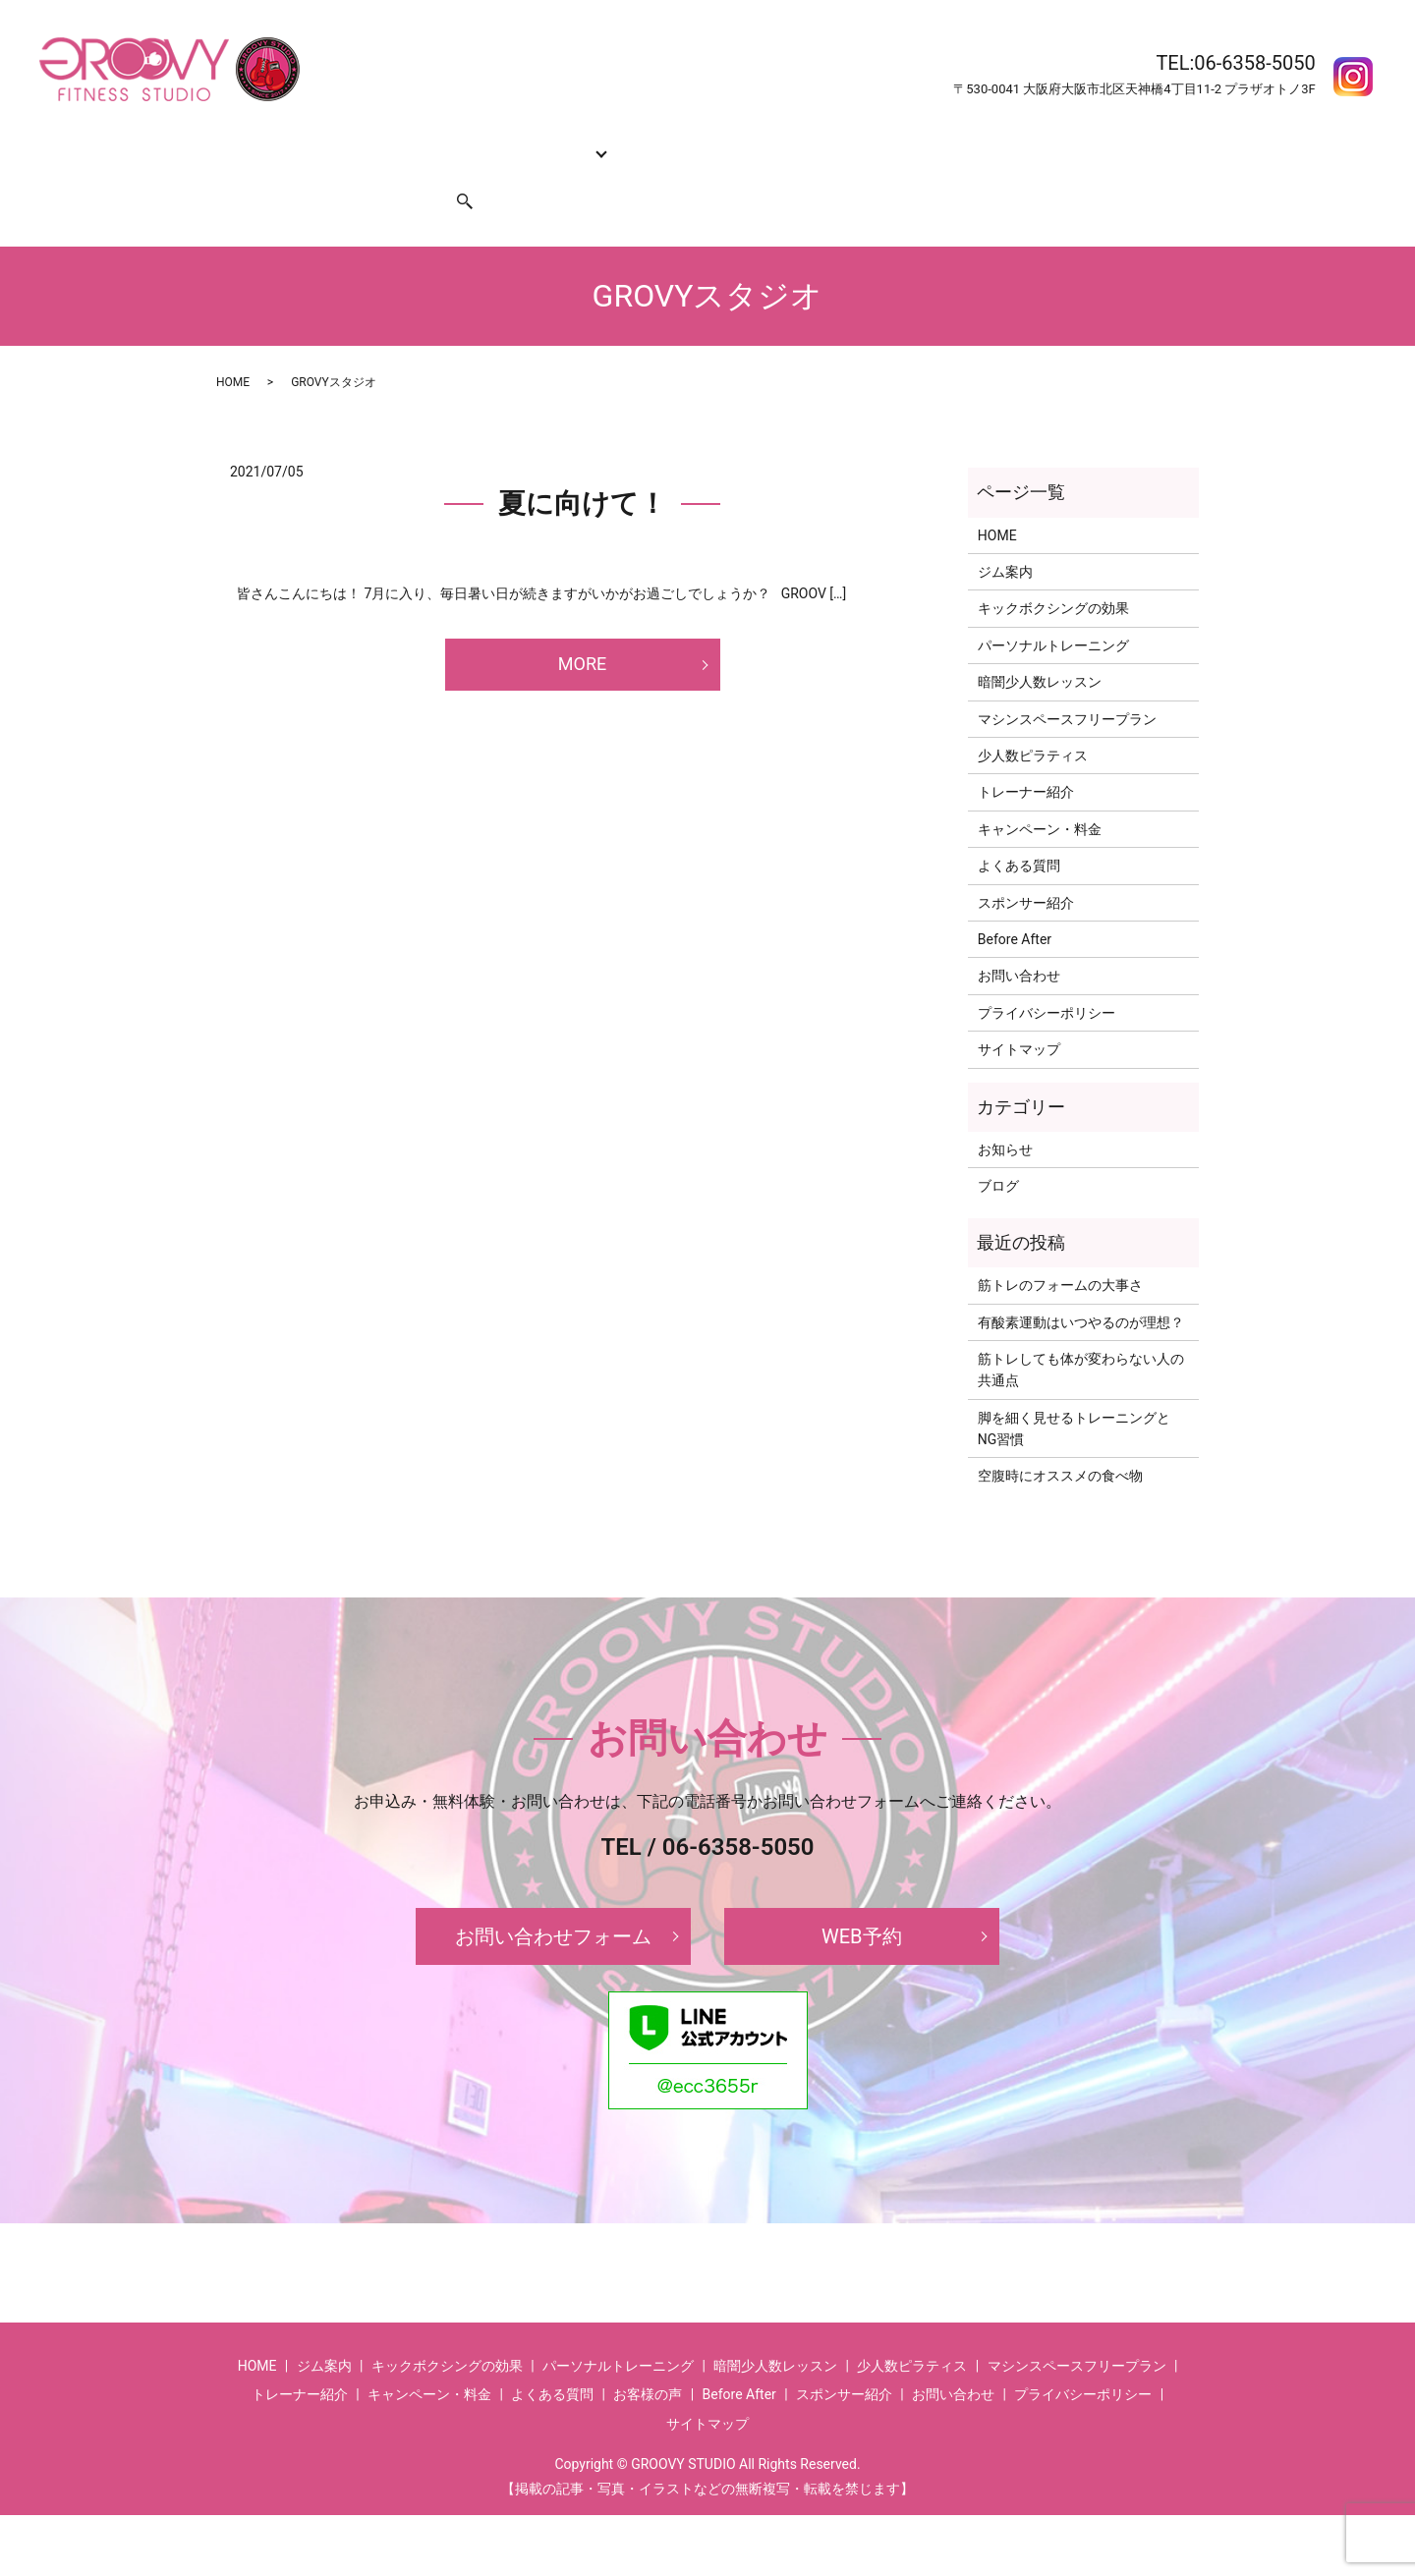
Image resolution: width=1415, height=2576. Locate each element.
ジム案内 (307, 141)
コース (540, 141)
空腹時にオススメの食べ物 (1060, 1438)
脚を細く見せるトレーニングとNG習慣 (1074, 1391)
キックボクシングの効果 (427, 141)
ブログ (998, 1148)
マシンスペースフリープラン (1067, 682)
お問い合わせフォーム (553, 1899)
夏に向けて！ (582, 466)
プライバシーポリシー (1046, 975)
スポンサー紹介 (371, 173)
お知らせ (1005, 1112)
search (453, 173)
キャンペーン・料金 (765, 141)
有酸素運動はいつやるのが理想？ (1081, 1284)
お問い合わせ (265, 173)
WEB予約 (861, 1899)
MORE (582, 626)
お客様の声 (1068, 141)
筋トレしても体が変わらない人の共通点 (1081, 1332)
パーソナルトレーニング (1053, 608)
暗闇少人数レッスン (1040, 644)
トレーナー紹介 (639, 141)
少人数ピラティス (1033, 718)
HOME (243, 141)
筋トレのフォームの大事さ (1060, 1248)
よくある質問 (885, 141)
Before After (980, 141)
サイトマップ (1019, 1012)
